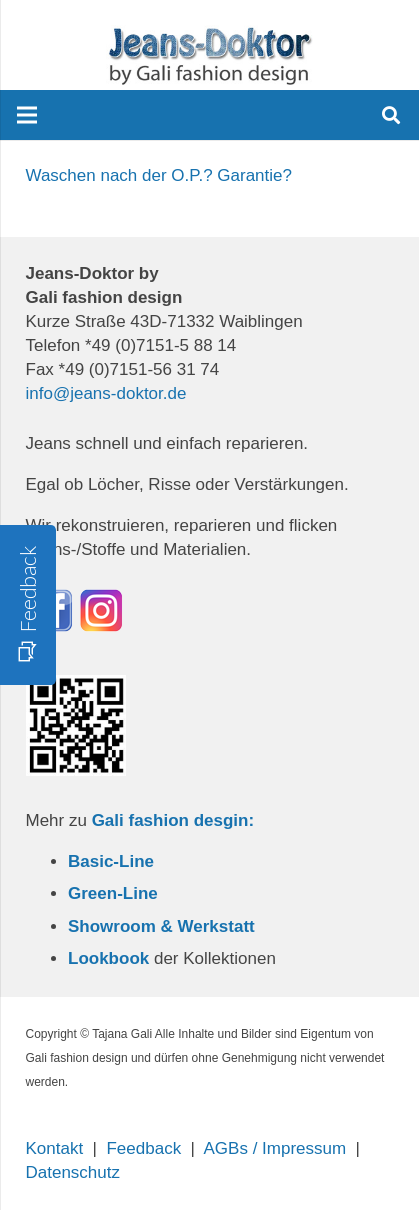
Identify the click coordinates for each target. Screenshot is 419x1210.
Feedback (143, 1148)
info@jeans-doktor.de (106, 393)
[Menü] (26, 115)
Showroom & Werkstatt (161, 926)
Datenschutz (73, 1172)
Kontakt (55, 1148)
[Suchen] (391, 115)
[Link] (209, 55)
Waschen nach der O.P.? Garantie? (159, 175)
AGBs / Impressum (275, 1148)
